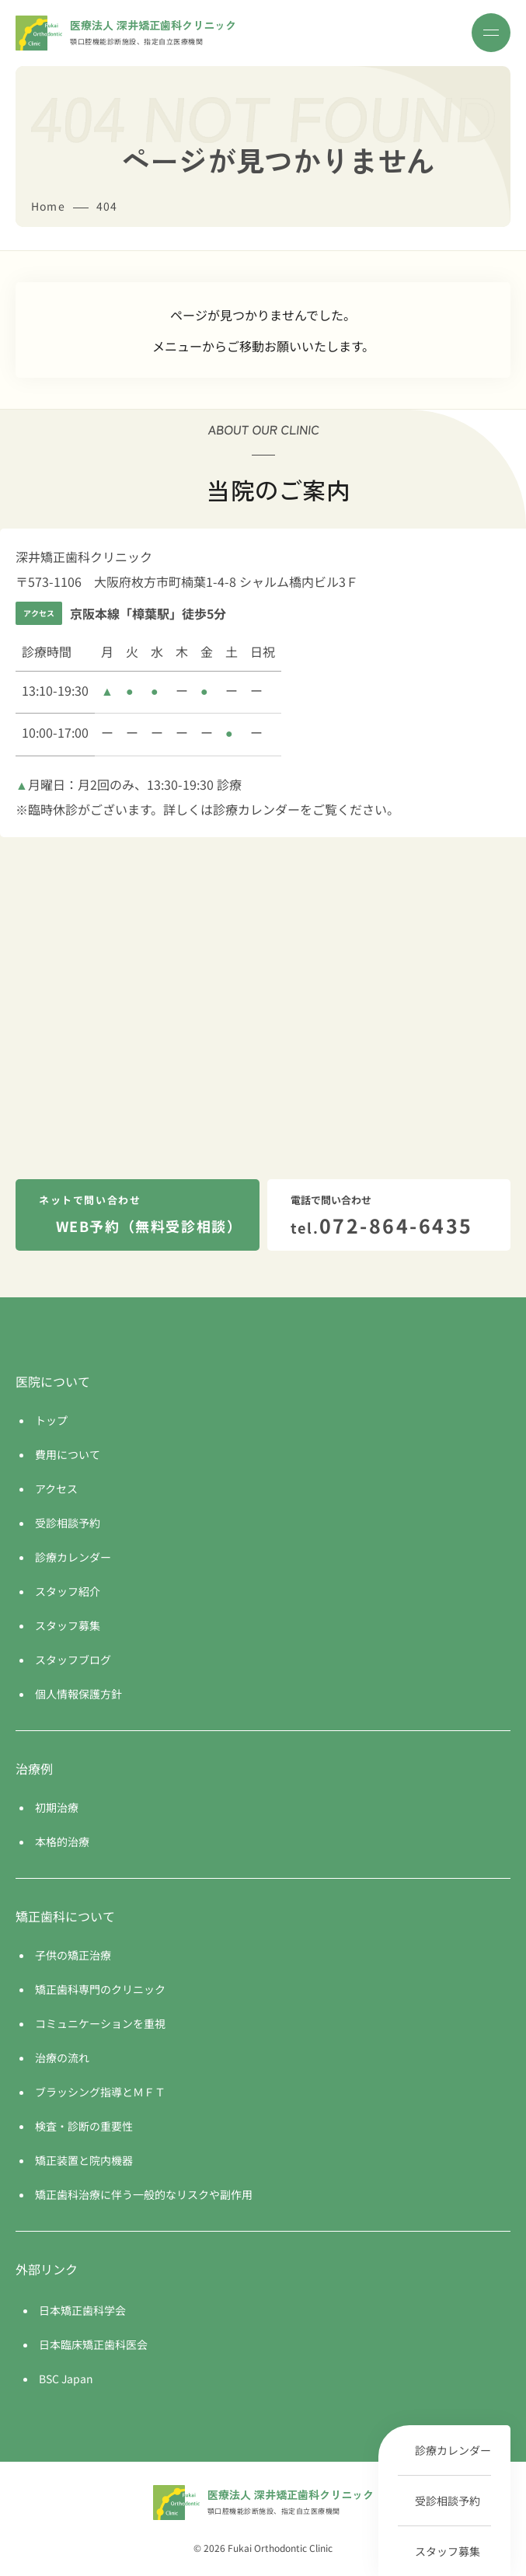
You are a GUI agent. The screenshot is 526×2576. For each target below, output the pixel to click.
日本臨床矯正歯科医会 (93, 2344)
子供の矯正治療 (73, 1955)
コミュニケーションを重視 (100, 2023)
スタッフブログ (73, 1659)
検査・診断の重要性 (84, 2126)
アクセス (56, 1488)
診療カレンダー (453, 2450)
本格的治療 (62, 1841)
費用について (67, 1454)
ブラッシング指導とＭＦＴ (100, 2092)
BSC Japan (66, 2378)
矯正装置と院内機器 (84, 2160)
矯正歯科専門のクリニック (100, 1989)
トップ (51, 1420)
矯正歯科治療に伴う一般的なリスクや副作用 (144, 2194)
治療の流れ (62, 2057)
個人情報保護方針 (78, 1694)
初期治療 (56, 1807)
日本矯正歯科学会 (82, 2310)
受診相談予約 (447, 2500)
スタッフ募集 (447, 2551)
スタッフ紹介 (67, 1591)
